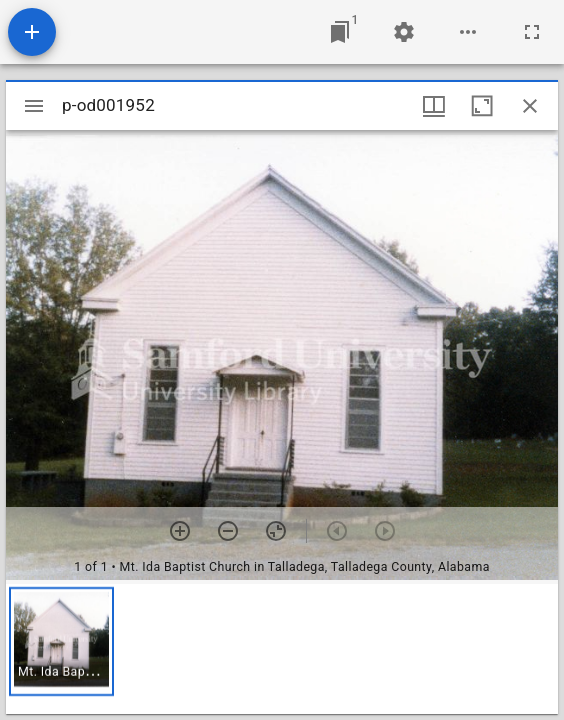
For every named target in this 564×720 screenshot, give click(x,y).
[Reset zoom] (276, 531)
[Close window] (530, 106)
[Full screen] (532, 32)
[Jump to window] (340, 32)
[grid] (282, 649)
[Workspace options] (468, 32)
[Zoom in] (180, 531)
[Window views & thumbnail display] (434, 106)
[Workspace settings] (404, 32)
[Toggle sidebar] (34, 106)
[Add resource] (32, 32)
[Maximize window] (482, 106)
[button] (61, 641)
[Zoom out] (228, 531)
